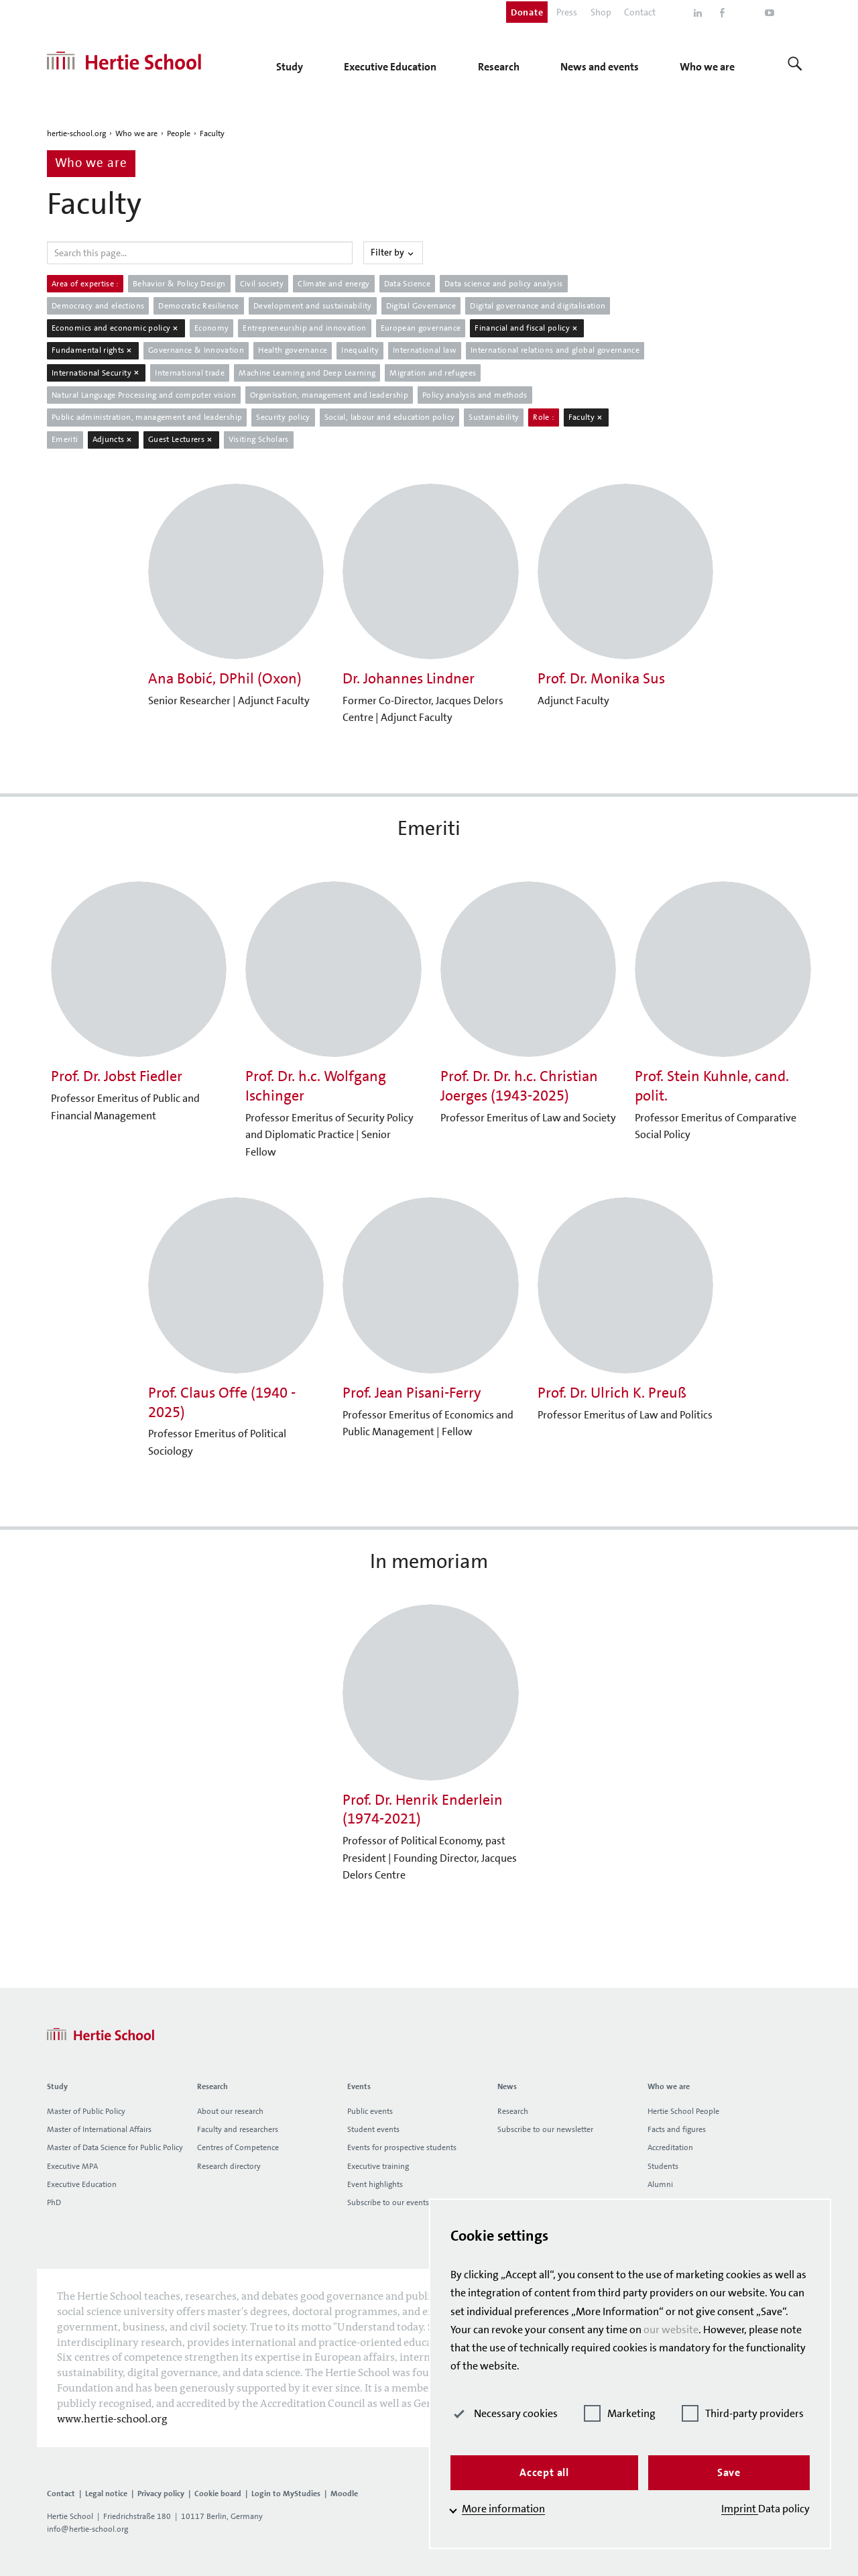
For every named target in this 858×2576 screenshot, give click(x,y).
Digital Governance (421, 305)
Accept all (544, 2472)
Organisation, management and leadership (329, 395)
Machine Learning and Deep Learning (307, 373)
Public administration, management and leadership (147, 417)
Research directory (229, 2166)
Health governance (292, 350)
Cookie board (217, 2493)
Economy (211, 328)
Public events (370, 2111)
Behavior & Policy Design (179, 283)
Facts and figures (677, 2129)
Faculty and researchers (237, 2129)
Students (663, 2166)
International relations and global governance (555, 350)
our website (671, 2329)
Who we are (136, 133)
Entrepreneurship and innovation (304, 328)
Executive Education (82, 2184)
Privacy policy (160, 2493)
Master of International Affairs (99, 2129)
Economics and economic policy (116, 328)
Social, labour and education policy (389, 417)
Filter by (393, 252)
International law (424, 350)
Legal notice (106, 2493)
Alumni (660, 2184)
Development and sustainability (312, 305)
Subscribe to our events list (394, 2202)
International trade (190, 373)
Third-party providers (743, 2413)
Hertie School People (683, 2111)
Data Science (407, 283)
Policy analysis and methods (475, 395)
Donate (527, 12)
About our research (230, 2111)
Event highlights (375, 2184)
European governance (421, 328)
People (178, 133)
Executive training (378, 2166)
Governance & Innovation (196, 350)
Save (729, 2472)
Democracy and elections (98, 305)
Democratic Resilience (198, 305)
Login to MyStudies (285, 2493)
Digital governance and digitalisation (537, 305)
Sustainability (494, 417)
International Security (96, 373)
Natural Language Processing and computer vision (144, 395)
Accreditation (670, 2147)
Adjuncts (113, 439)
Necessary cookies (504, 2413)
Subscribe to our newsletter (545, 2129)
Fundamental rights (93, 350)
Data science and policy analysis (503, 283)
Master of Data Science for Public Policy (115, 2147)
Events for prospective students (401, 2147)
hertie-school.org (76, 133)
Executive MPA (72, 2166)
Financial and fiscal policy (527, 328)
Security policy (283, 417)
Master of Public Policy (86, 2111)
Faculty (212, 133)
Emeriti (65, 439)
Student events (373, 2129)
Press (566, 12)
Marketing (620, 2413)
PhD (54, 2202)
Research (512, 2111)
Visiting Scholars (259, 439)
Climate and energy (333, 283)
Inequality (360, 350)
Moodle (344, 2493)
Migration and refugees (432, 373)
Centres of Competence (238, 2147)
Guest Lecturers (181, 439)
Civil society (262, 283)
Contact (640, 12)
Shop (601, 12)
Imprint (739, 2509)
